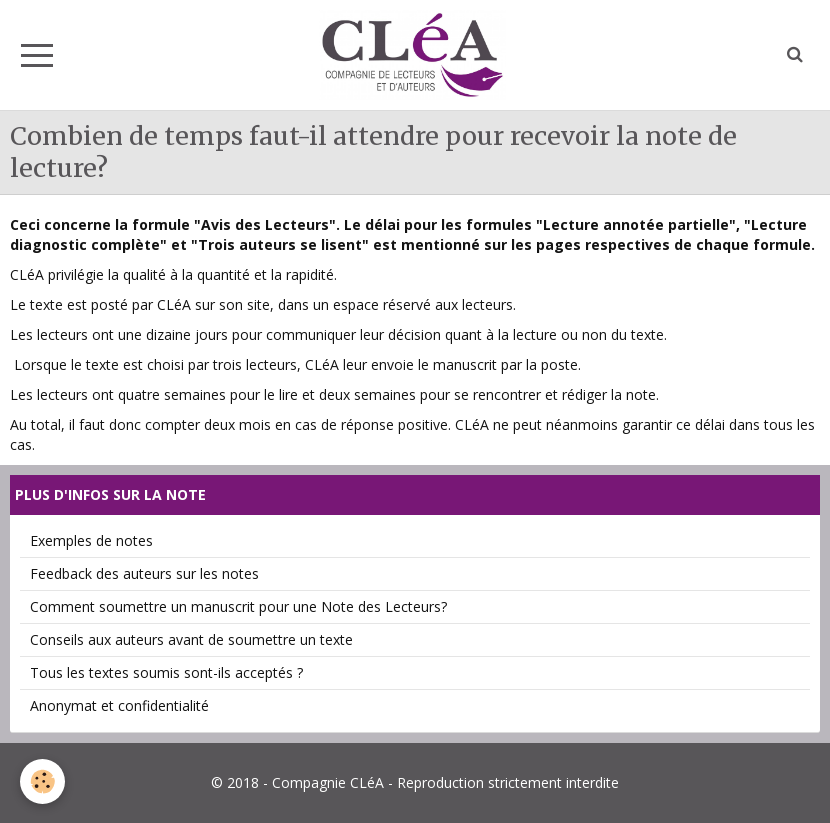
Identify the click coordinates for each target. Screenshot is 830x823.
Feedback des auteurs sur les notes (144, 573)
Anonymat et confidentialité (119, 705)
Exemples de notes (91, 540)
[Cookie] (42, 781)
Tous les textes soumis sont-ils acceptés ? (166, 672)
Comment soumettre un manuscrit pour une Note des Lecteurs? (238, 606)
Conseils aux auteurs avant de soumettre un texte (191, 639)
